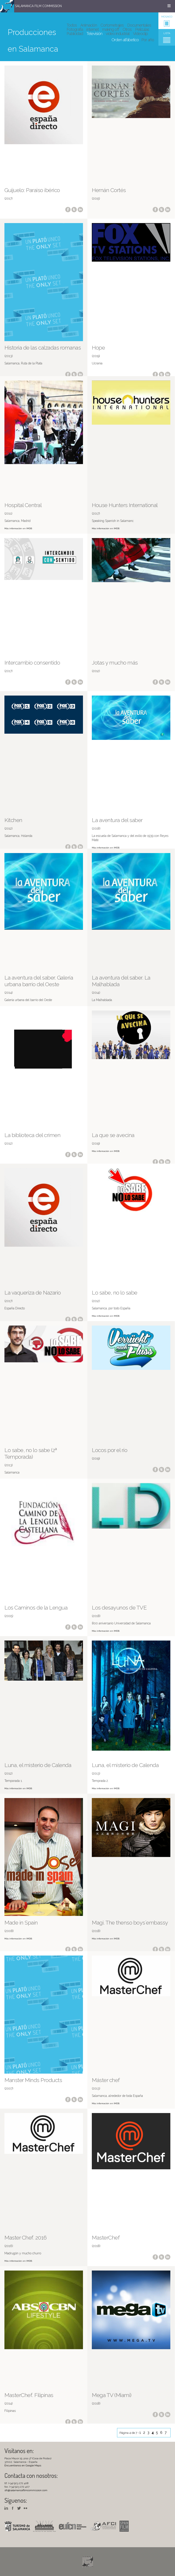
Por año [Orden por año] (147, 39)
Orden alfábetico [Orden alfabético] (125, 39)
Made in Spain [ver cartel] (21, 1922)
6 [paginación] (161, 2432)
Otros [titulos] (127, 29)
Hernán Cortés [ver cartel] (109, 190)
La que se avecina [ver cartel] (113, 1135)
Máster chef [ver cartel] (106, 2080)
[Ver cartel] (43, 125)
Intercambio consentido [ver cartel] (32, 662)
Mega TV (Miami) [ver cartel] (111, 2395)
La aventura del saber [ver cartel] (117, 820)
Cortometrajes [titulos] (112, 25)
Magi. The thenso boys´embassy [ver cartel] (130, 1922)
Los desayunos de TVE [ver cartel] (119, 1607)
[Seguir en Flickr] (26, 2508)
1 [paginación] (140, 2432)
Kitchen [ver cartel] (13, 820)
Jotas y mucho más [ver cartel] (115, 662)
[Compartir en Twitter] (74, 209)
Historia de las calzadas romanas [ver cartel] (42, 347)
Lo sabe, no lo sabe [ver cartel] (114, 1292)
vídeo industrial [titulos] (117, 33)
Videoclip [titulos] (140, 33)
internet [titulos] (93, 29)
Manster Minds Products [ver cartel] (33, 2080)
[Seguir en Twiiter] (20, 2508)
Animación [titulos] (88, 25)
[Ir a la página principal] (7, 6)
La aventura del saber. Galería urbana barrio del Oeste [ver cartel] (38, 981)
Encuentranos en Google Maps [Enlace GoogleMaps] (22, 2465)
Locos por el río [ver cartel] (109, 1450)
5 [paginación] (157, 2432)
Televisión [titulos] (94, 33)
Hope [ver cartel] (98, 347)
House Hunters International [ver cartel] (125, 505)
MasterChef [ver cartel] (106, 2237)
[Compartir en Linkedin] (80, 209)
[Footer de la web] (87, 2561)
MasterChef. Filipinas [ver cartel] (28, 2395)
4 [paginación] (153, 2432)
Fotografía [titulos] (75, 29)
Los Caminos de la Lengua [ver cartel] (35, 1607)
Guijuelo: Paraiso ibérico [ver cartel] (32, 190)
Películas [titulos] (142, 29)
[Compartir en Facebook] (68, 209)
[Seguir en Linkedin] (7, 2508)
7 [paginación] (166, 2432)
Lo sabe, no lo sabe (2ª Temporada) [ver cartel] (30, 1453)
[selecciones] (166, 20)
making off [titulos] (110, 29)
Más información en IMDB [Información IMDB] (18, 528)
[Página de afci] (104, 2525)
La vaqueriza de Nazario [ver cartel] (32, 1292)
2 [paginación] (144, 2432)
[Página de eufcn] (73, 2525)
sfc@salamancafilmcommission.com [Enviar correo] (25, 2490)
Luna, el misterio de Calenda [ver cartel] (37, 1765)
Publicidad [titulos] (75, 33)
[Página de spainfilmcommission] (125, 2525)
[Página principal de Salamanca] (18, 2525)
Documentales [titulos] (139, 25)
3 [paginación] (148, 2432)
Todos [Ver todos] (72, 25)
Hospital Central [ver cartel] (23, 505)
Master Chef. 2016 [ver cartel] (25, 2237)
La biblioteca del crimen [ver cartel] (32, 1135)
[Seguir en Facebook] (14, 2508)
